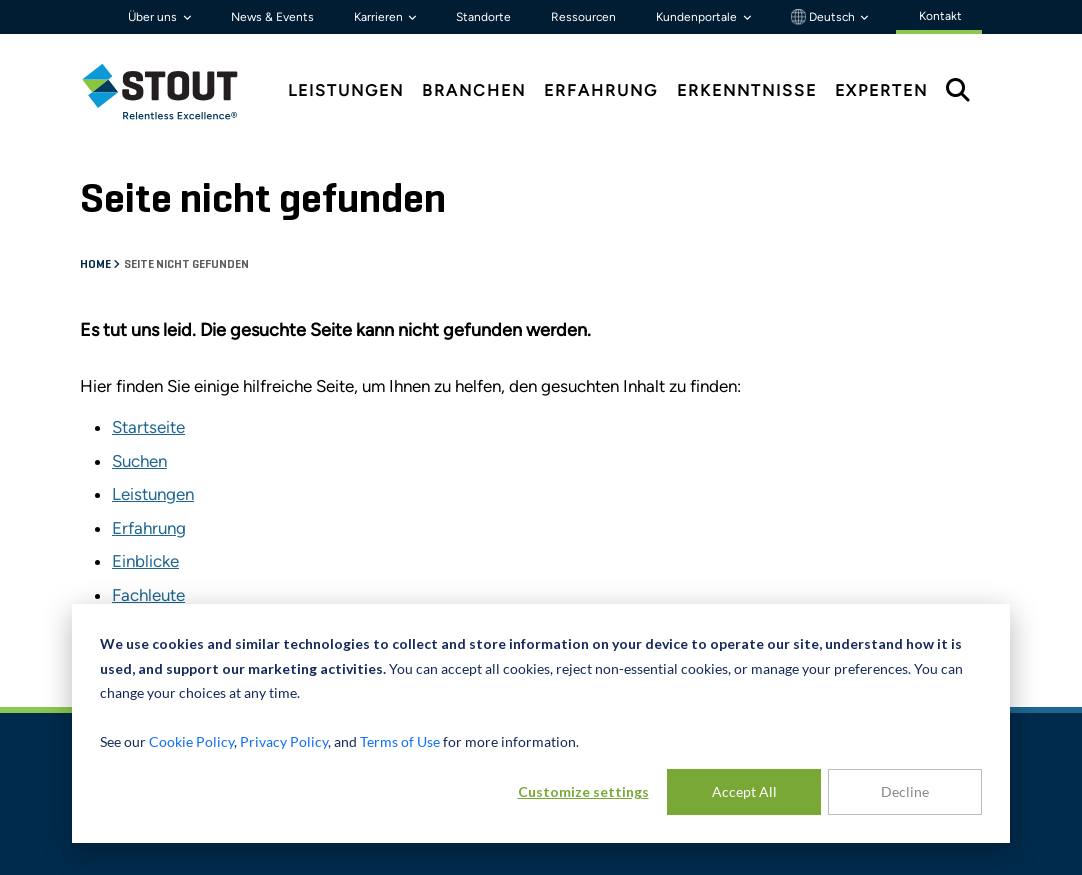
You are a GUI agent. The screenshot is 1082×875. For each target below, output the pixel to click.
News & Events (272, 17)
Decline (905, 791)
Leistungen (153, 494)
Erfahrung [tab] (601, 90)
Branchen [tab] (474, 90)
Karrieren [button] (380, 17)
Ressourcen (583, 17)
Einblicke (145, 561)
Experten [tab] (881, 90)
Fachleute (148, 595)
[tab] (175, 91)
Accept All (744, 791)
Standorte (483, 17)
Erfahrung (149, 528)
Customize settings (583, 791)
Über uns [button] (154, 17)
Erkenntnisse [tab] (747, 90)
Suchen (139, 461)
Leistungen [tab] (346, 90)
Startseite (148, 427)
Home (96, 265)
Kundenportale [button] (698, 17)
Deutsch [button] (824, 17)
